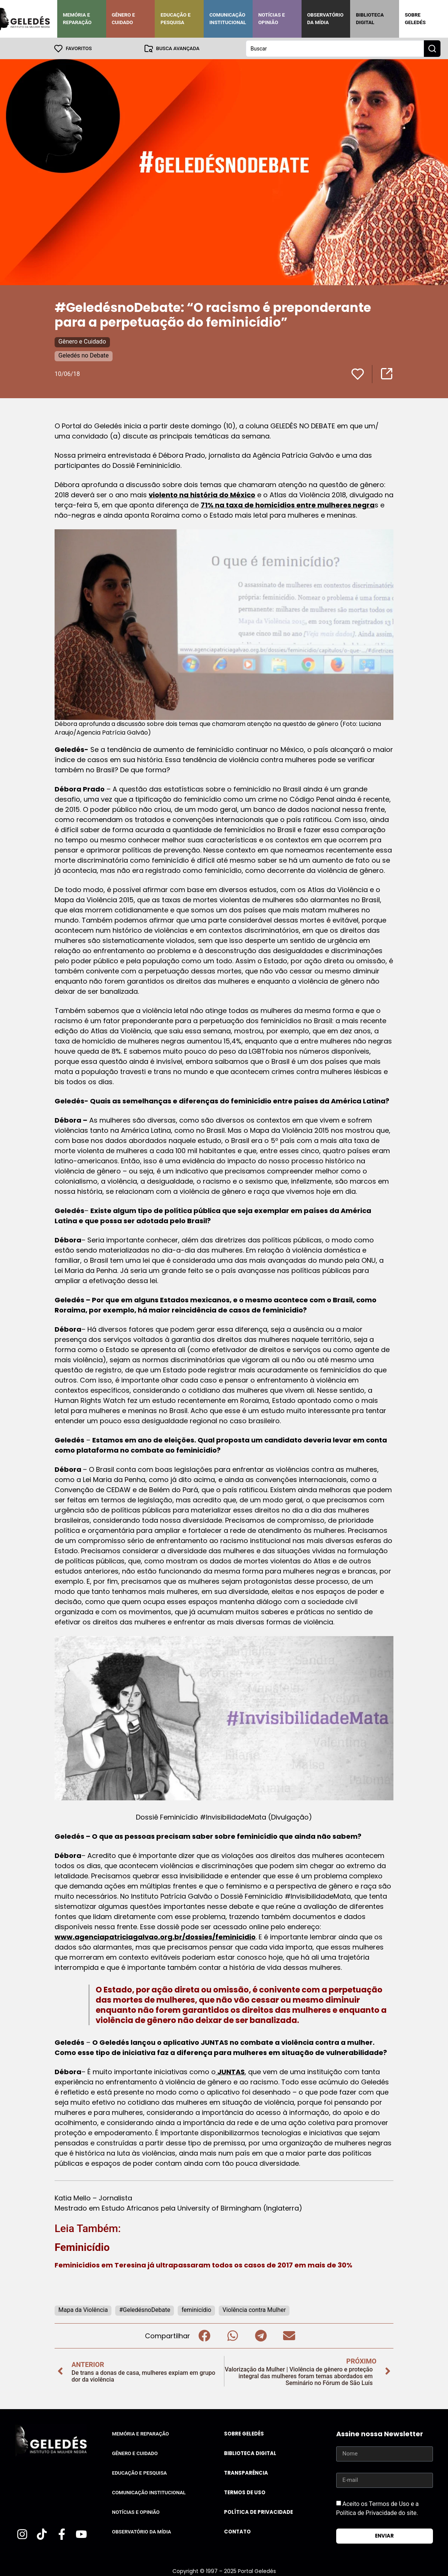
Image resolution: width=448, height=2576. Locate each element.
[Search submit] (432, 48)
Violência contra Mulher (254, 2309)
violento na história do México (202, 494)
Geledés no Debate (83, 355)
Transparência (246, 2472)
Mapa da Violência (83, 2309)
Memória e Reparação (77, 18)
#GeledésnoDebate (144, 2309)
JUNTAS (230, 2071)
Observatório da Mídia (325, 18)
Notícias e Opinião (271, 18)
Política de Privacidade (258, 2511)
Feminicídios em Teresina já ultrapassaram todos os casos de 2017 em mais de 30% (203, 2264)
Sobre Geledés (415, 18)
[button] (204, 2335)
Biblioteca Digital (370, 18)
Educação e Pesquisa (175, 18)
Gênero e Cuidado (123, 18)
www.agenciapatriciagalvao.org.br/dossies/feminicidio (155, 1936)
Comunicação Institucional (227, 18)
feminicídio (196, 2309)
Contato (237, 2531)
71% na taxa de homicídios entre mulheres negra (288, 504)
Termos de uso (244, 2492)
